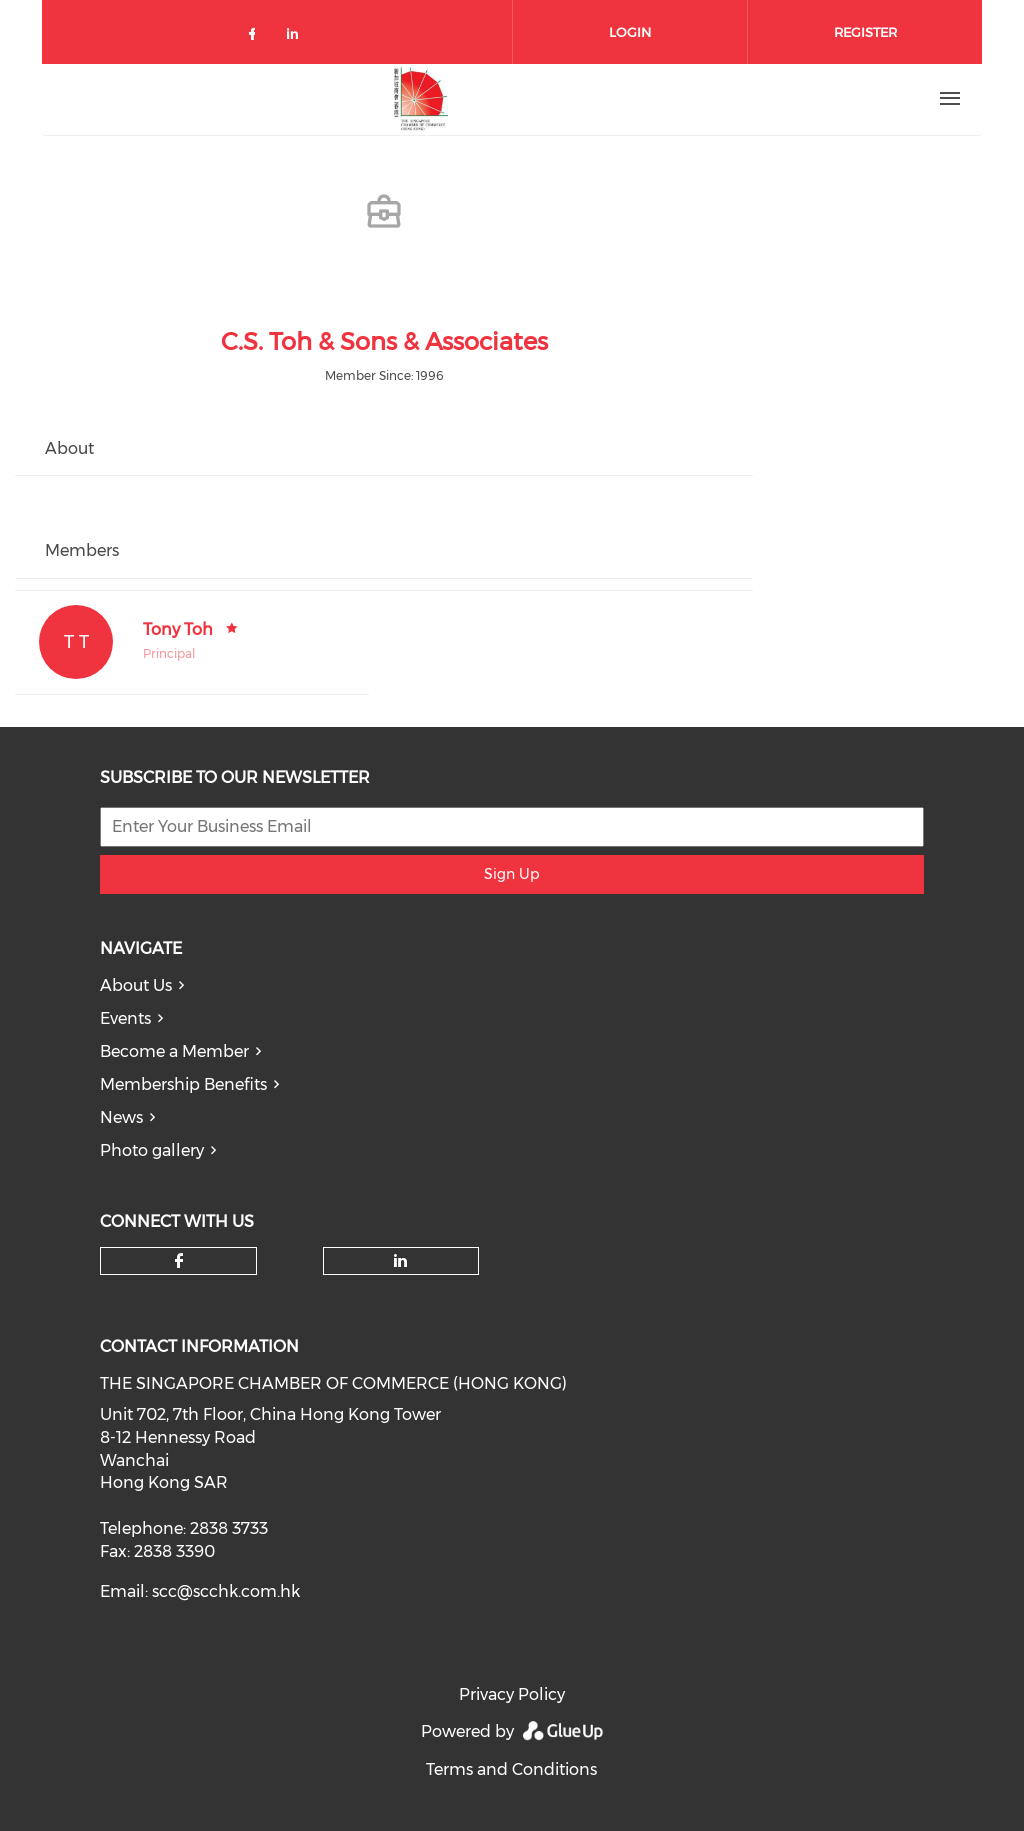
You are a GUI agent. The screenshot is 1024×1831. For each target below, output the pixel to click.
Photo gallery (152, 1150)
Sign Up (511, 874)
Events (125, 1018)
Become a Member (174, 1051)
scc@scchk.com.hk (226, 1591)
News (121, 1117)
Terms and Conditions (511, 1769)
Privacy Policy (512, 1694)
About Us (136, 985)
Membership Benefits (183, 1084)
